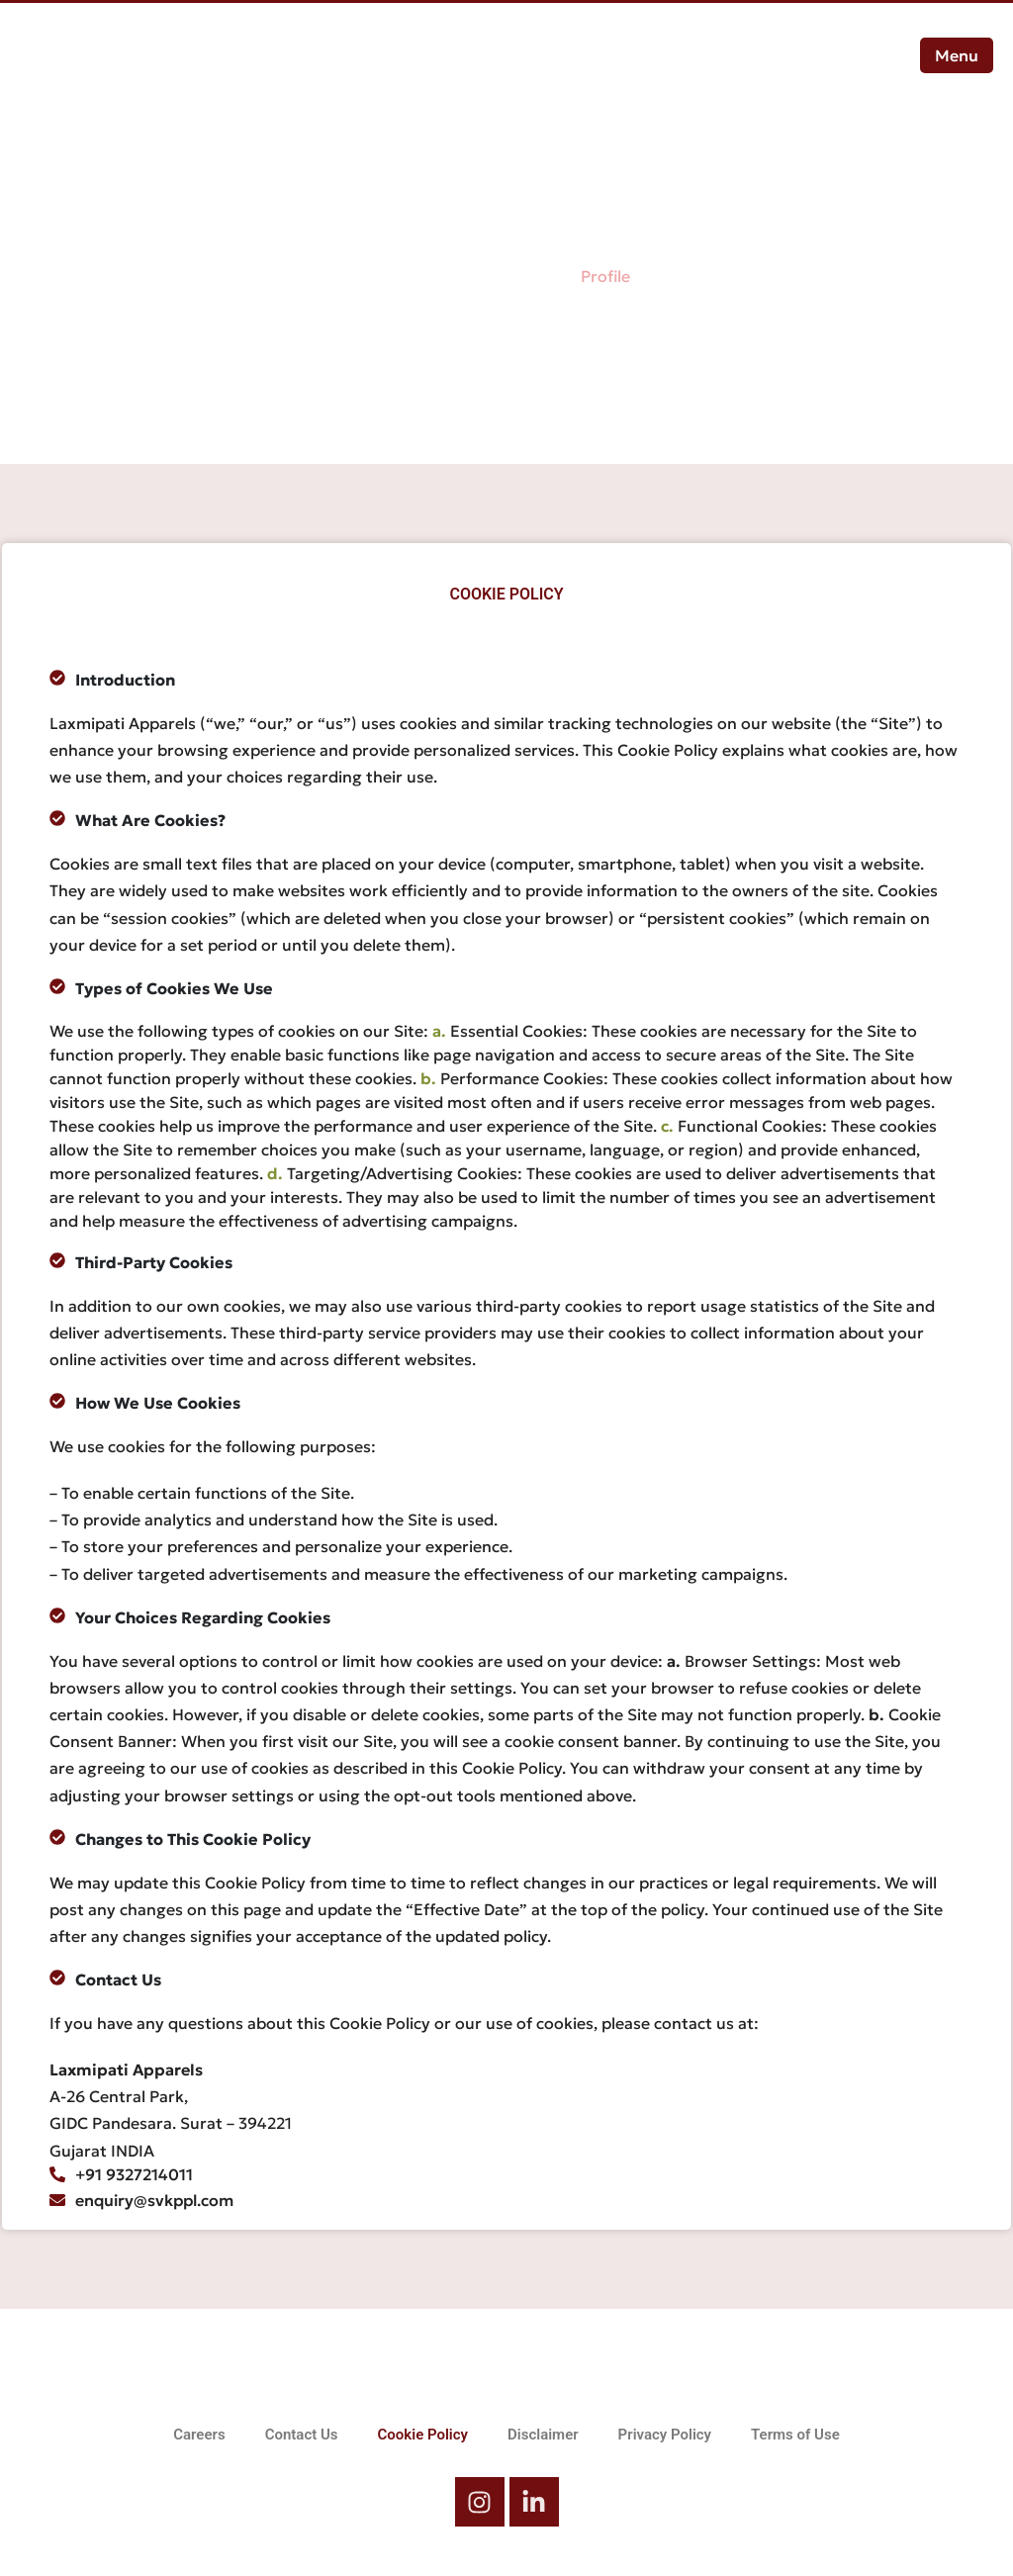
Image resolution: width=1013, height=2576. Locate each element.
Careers (199, 2434)
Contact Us (301, 2434)
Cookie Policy (423, 2434)
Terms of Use (795, 2434)
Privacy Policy (664, 2434)
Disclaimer (543, 2434)
